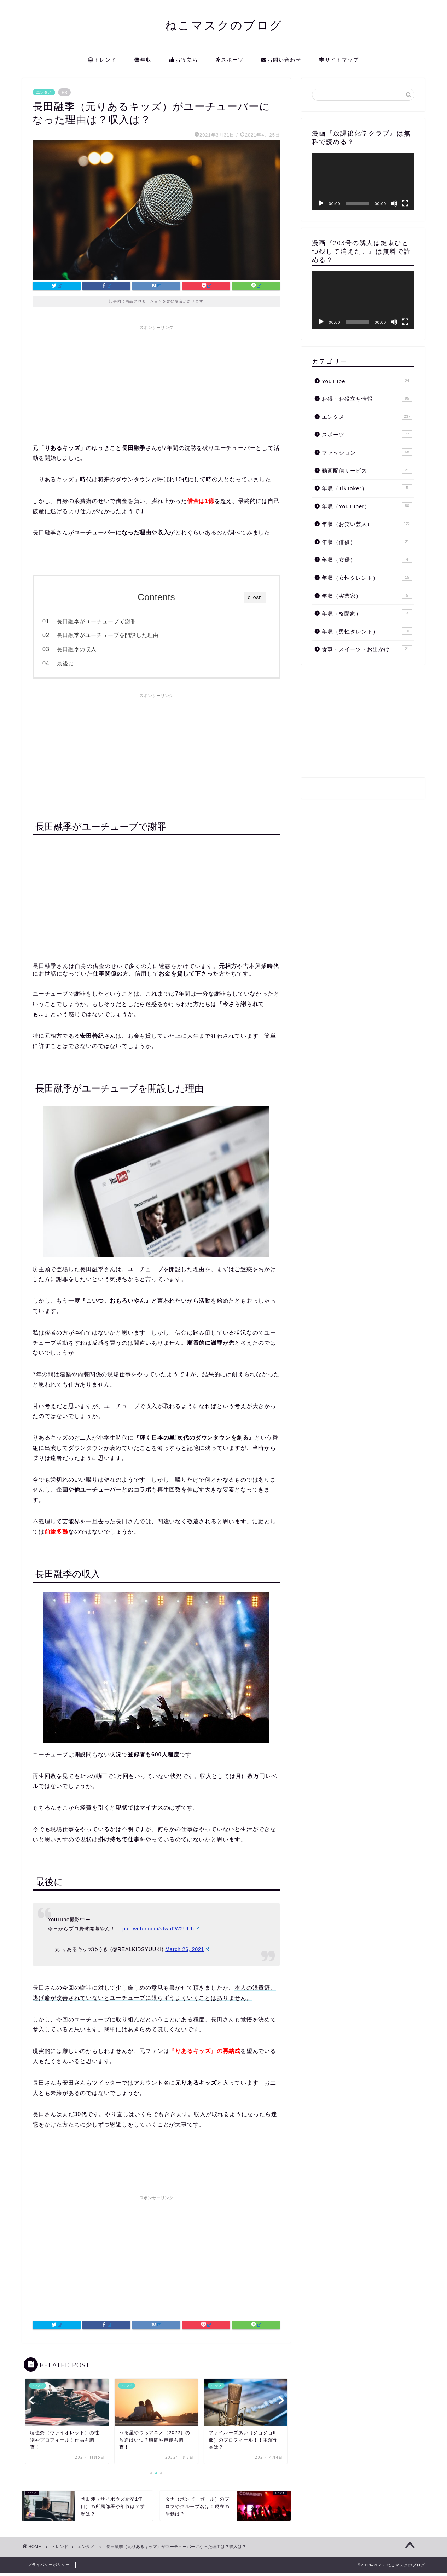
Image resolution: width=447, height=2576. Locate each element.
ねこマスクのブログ (224, 25)
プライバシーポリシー (49, 2567)
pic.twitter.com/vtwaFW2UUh (160, 1931)
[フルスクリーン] (405, 203)
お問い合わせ (281, 60)
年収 (143, 60)
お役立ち (183, 60)
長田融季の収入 (91, 649)
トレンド (102, 60)
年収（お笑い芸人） (367, 523)
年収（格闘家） (367, 612)
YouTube (367, 380)
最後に (79, 663)
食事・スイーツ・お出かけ (367, 648)
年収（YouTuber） (367, 505)
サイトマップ (339, 60)
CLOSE (255, 598)
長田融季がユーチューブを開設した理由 (122, 635)
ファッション (367, 452)
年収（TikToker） (367, 487)
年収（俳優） (367, 541)
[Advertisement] (156, 383)
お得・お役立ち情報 (367, 398)
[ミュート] (393, 203)
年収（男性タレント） (367, 631)
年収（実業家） (367, 595)
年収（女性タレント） (367, 577)
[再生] (321, 203)
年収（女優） (367, 559)
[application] (363, 181)
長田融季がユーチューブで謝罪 (111, 621)
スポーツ (229, 60)
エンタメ (44, 92)
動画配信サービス (367, 470)
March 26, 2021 (187, 1952)
